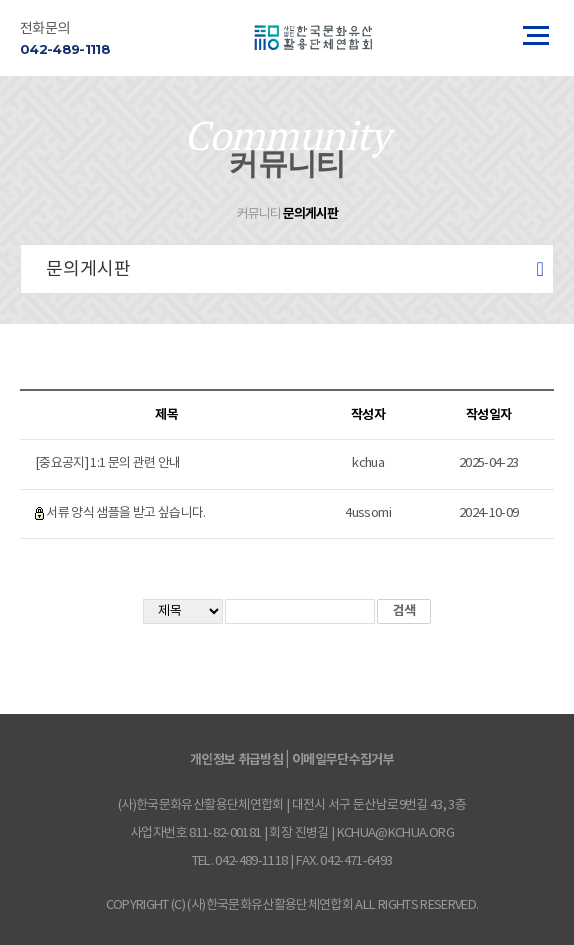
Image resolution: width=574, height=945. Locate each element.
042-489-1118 (65, 49)
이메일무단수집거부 (343, 760)
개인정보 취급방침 (236, 760)
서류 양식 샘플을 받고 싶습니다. (125, 513)
